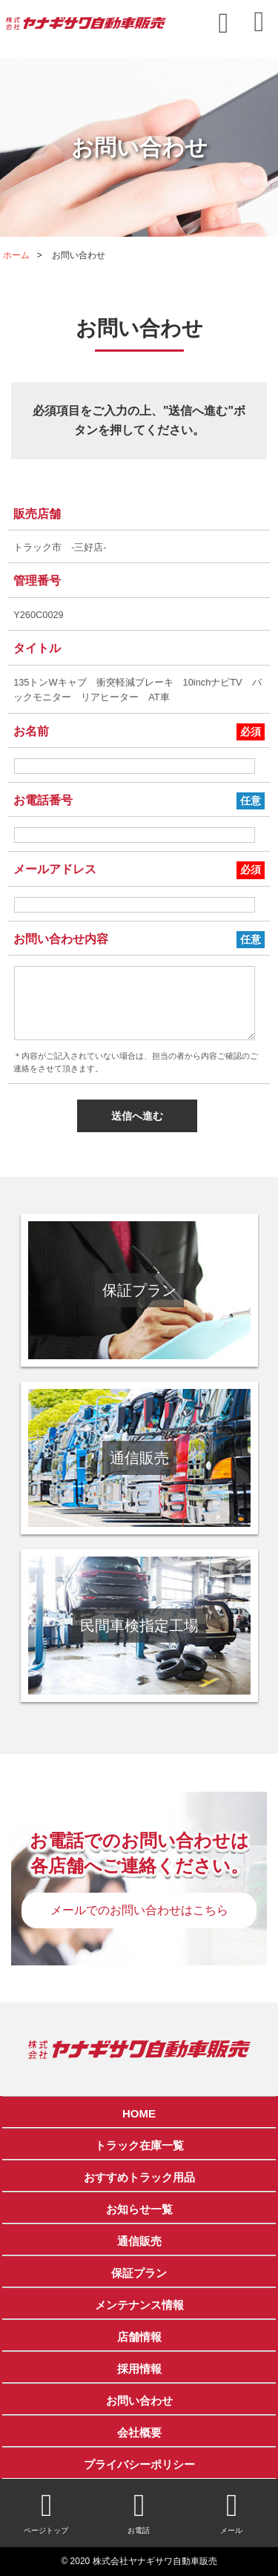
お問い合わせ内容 (60, 939)
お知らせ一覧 (139, 2209)
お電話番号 (43, 800)
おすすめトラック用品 (139, 2177)
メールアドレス (54, 869)
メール (232, 2512)
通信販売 (139, 2241)
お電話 (139, 2512)
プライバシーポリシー (139, 2464)
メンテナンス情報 (139, 2305)
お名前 (31, 731)
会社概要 (139, 2432)
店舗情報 (139, 2336)
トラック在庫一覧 (139, 2145)
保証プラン (139, 2273)
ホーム (16, 255)
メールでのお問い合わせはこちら (139, 1910)
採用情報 (139, 2368)
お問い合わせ (139, 2400)
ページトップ (46, 2512)
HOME (139, 2113)
